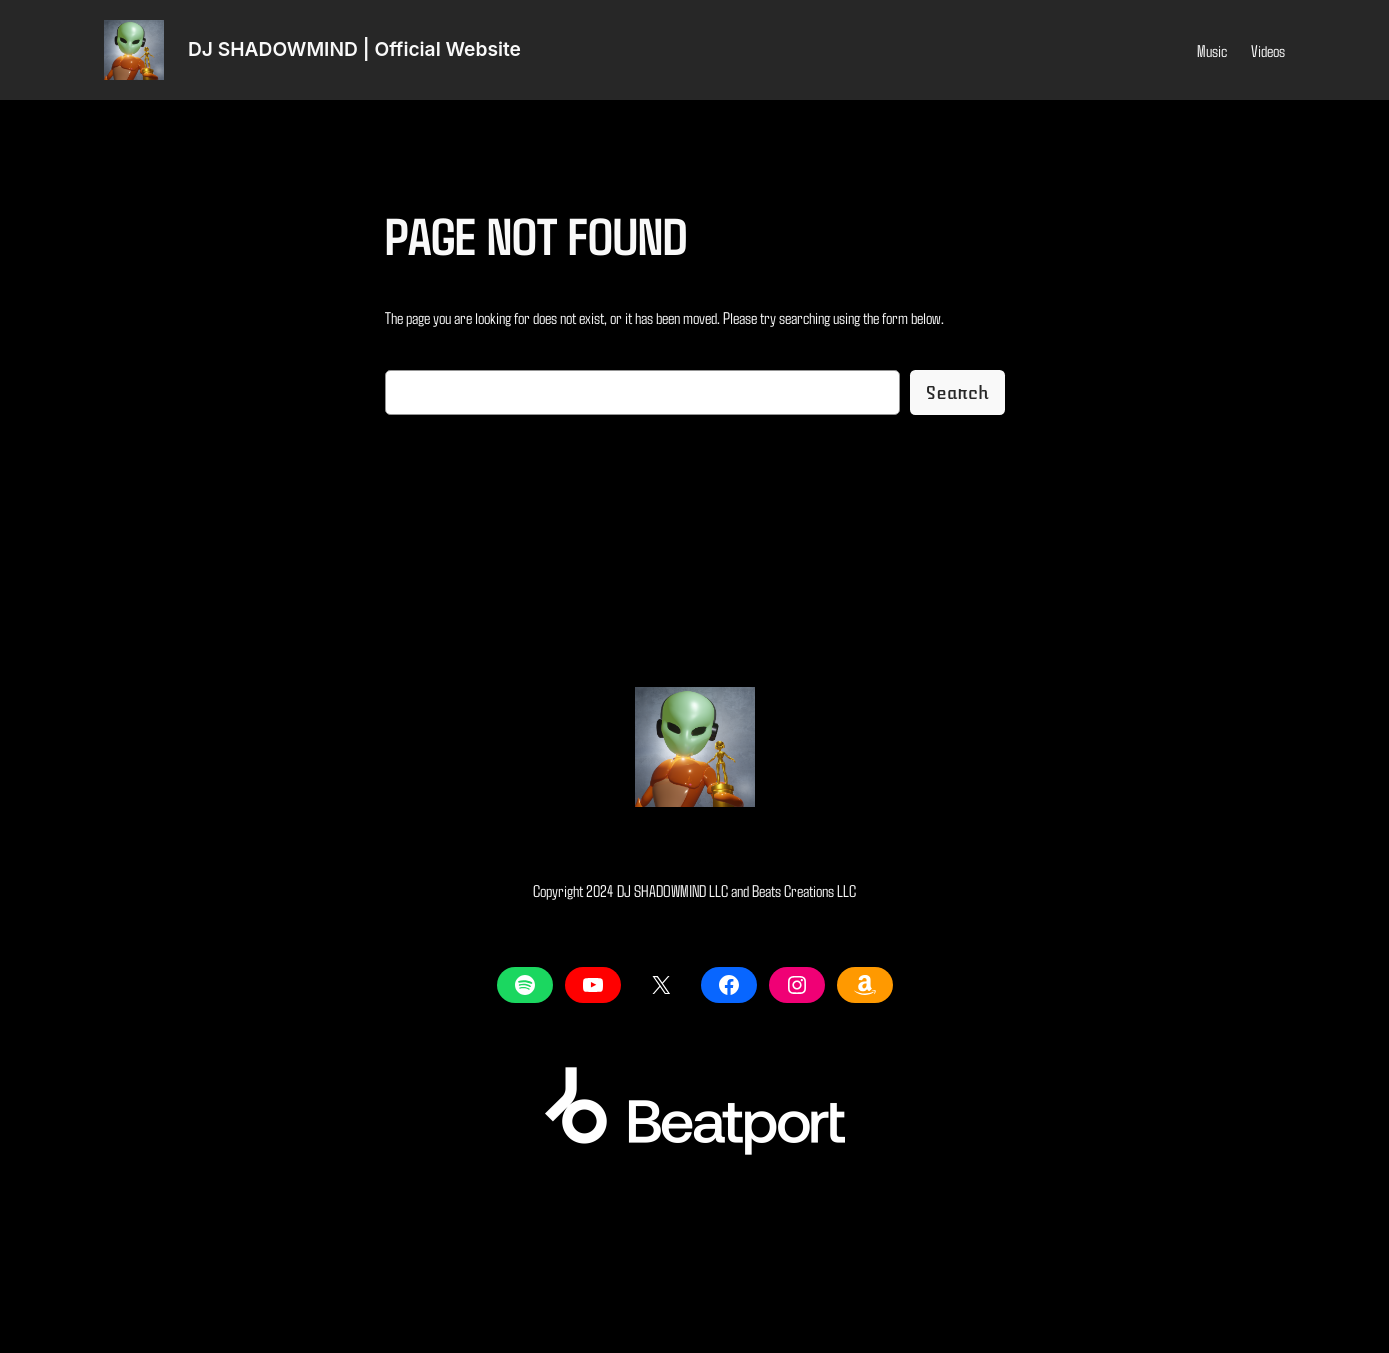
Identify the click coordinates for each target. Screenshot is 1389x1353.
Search (957, 393)
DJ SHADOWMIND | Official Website (354, 49)
